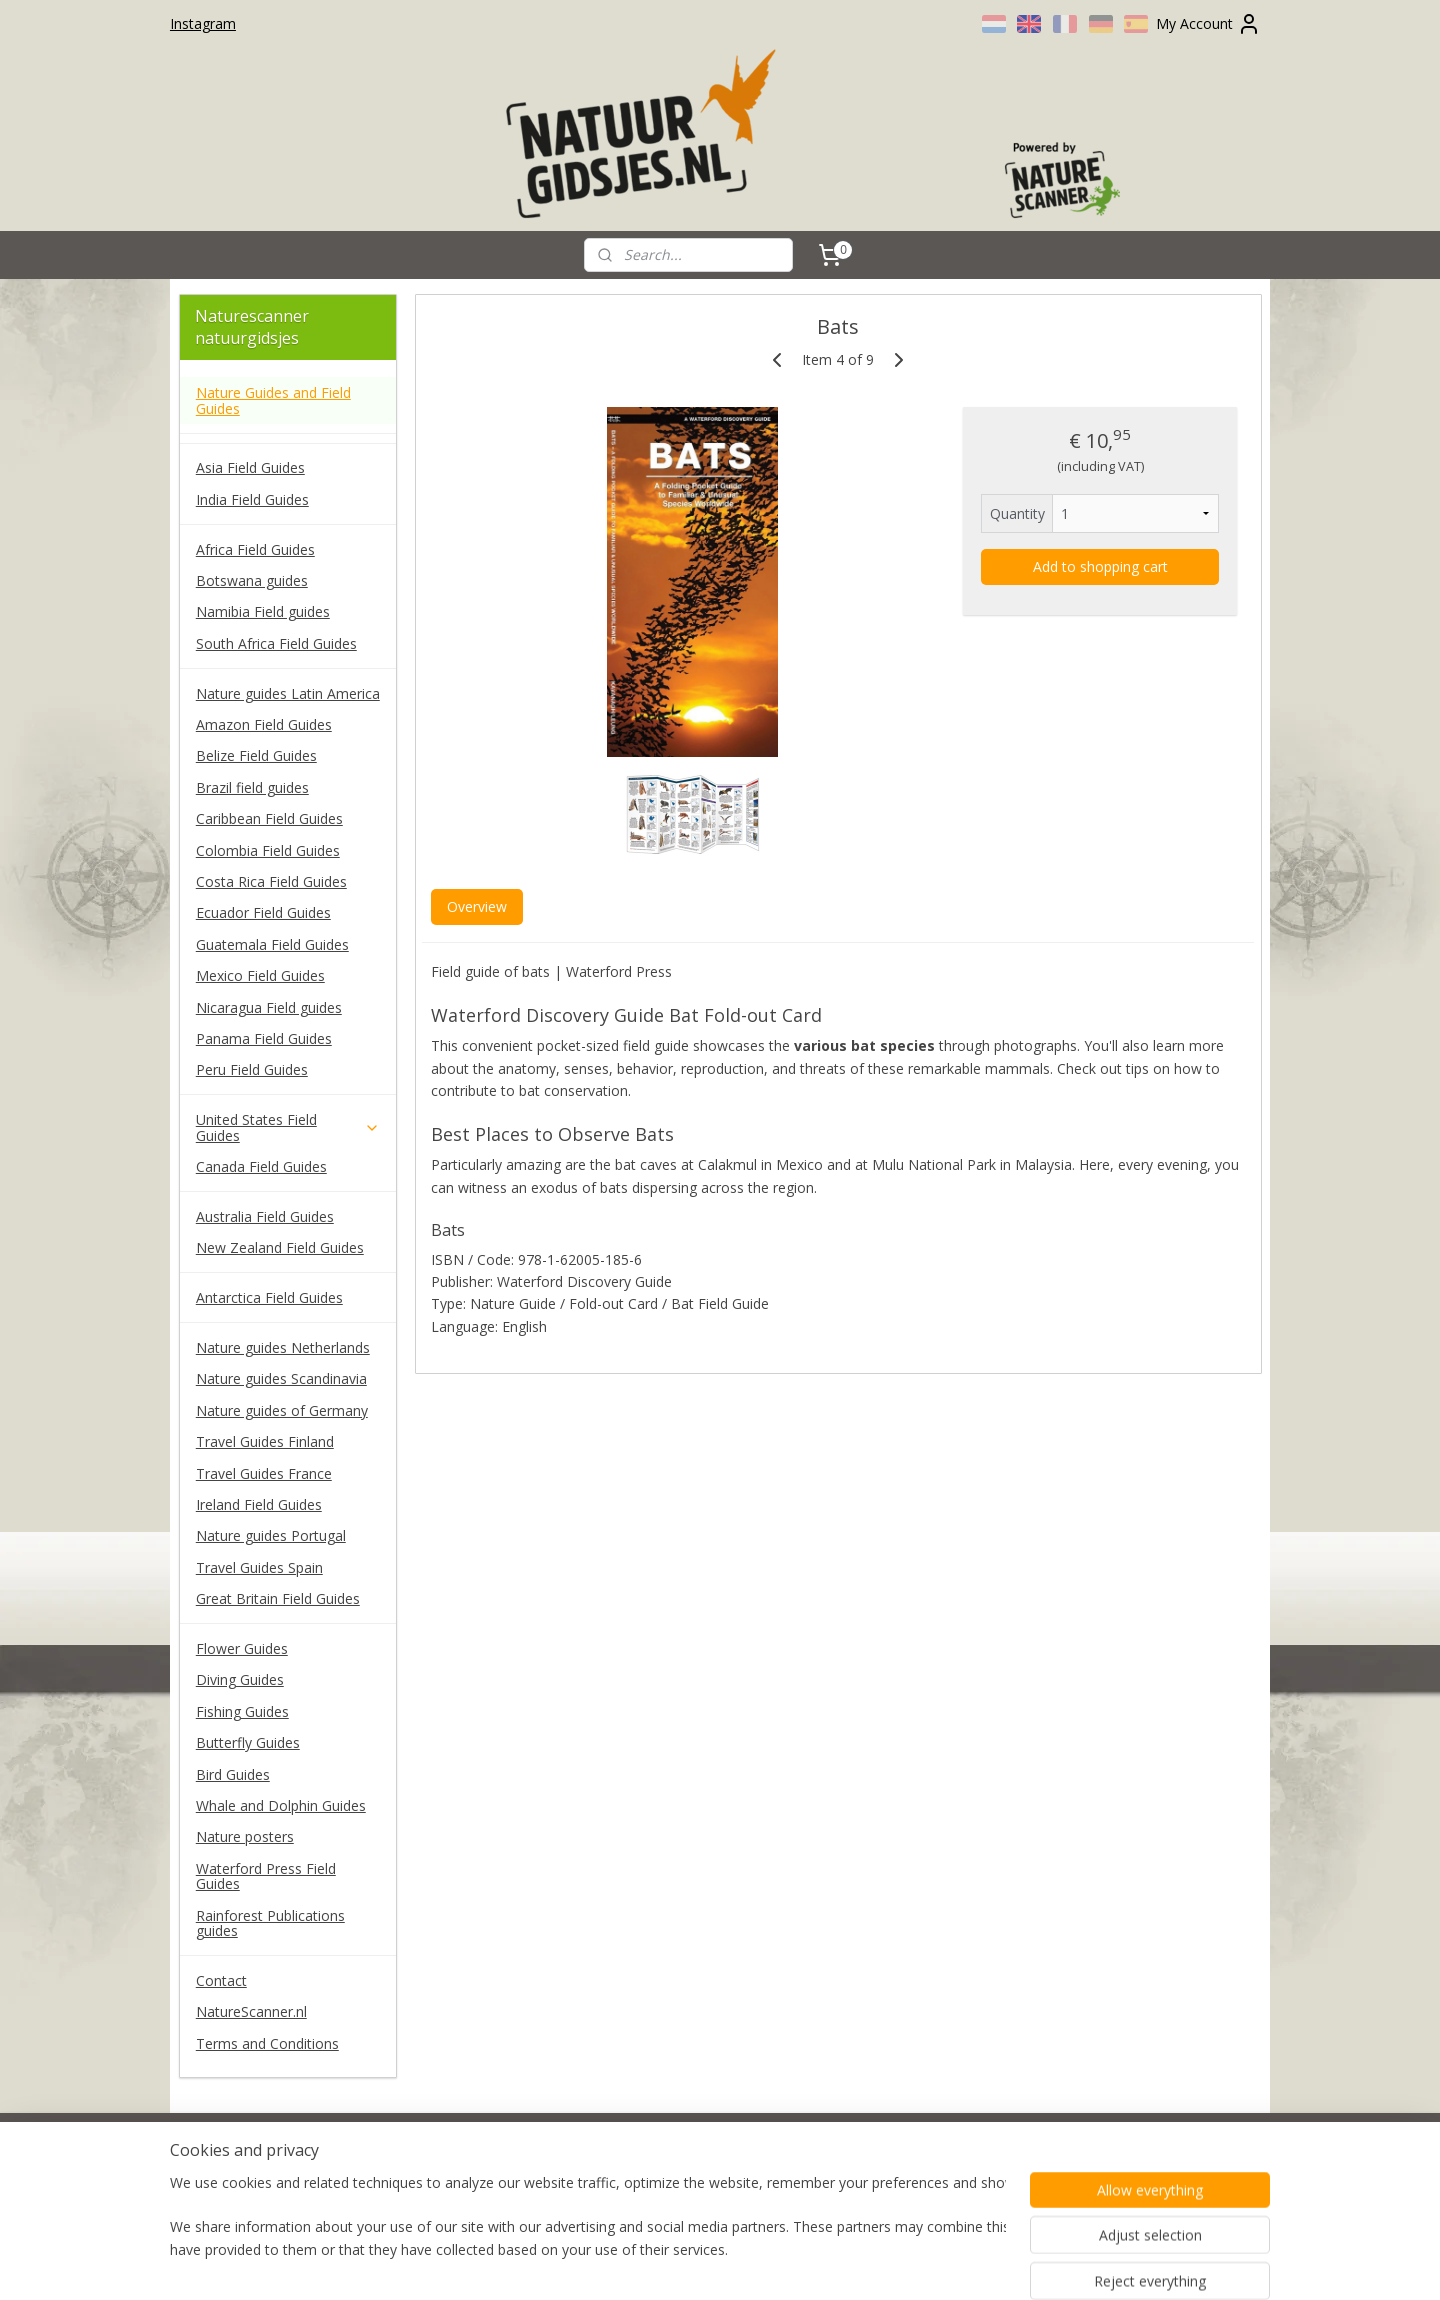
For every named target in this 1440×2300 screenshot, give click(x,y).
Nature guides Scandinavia (281, 1378)
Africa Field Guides (255, 549)
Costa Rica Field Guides (271, 881)
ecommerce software (765, 2263)
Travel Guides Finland (265, 1441)
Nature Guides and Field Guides (273, 400)
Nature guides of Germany (282, 1410)
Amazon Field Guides (264, 724)
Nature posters (245, 1836)
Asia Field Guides (250, 467)
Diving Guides (240, 1679)
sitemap (644, 2263)
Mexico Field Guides (260, 975)
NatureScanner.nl (251, 2011)
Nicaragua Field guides (269, 1007)
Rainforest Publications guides (270, 1923)
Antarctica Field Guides (269, 1297)
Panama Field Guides (264, 1038)
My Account (1208, 24)
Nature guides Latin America (288, 693)
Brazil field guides (252, 787)
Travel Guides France (264, 1473)
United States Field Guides (288, 1127)
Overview (476, 906)
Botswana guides (252, 580)
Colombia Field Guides (268, 850)
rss (686, 2263)
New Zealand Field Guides (280, 1247)
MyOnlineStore (942, 2263)
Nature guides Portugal (271, 1535)
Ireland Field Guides (259, 1504)
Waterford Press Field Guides (266, 1876)
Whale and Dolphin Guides (281, 1805)
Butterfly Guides (248, 1742)
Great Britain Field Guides (278, 1598)
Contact (221, 1980)
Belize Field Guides (256, 755)
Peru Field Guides (252, 1069)
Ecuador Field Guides (263, 912)
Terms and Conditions (267, 2043)
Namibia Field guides (263, 611)
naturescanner (237, 2160)
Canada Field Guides (261, 1166)
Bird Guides (233, 1774)
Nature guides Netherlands (283, 1347)
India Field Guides (252, 499)
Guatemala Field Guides (272, 944)
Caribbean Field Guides (269, 818)
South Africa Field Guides (276, 643)
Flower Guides (242, 1648)
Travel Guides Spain (259, 1567)
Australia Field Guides (265, 1216)
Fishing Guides (242, 1711)
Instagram (203, 23)
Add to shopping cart (1099, 566)
